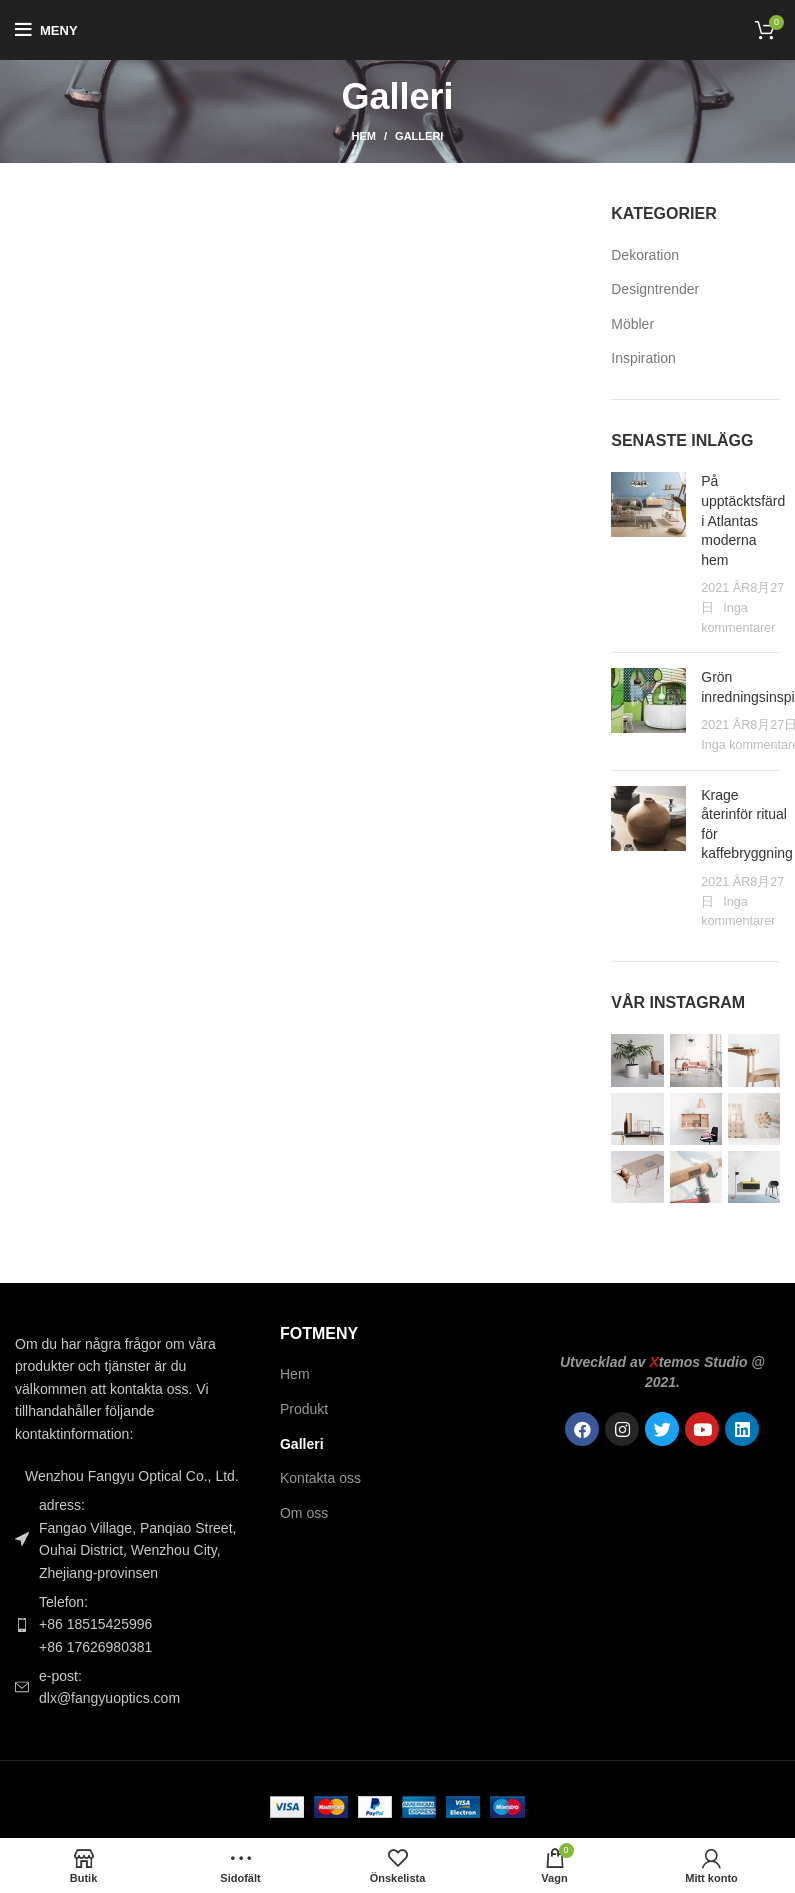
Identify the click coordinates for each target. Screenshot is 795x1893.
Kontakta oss (320, 1478)
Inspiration (643, 358)
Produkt (304, 1409)
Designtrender (655, 289)
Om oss (304, 1513)
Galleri (302, 1444)
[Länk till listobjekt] (132, 1624)
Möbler (632, 324)
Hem (364, 136)
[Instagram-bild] (637, 1060)
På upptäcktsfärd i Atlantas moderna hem (743, 520)
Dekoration (645, 255)
